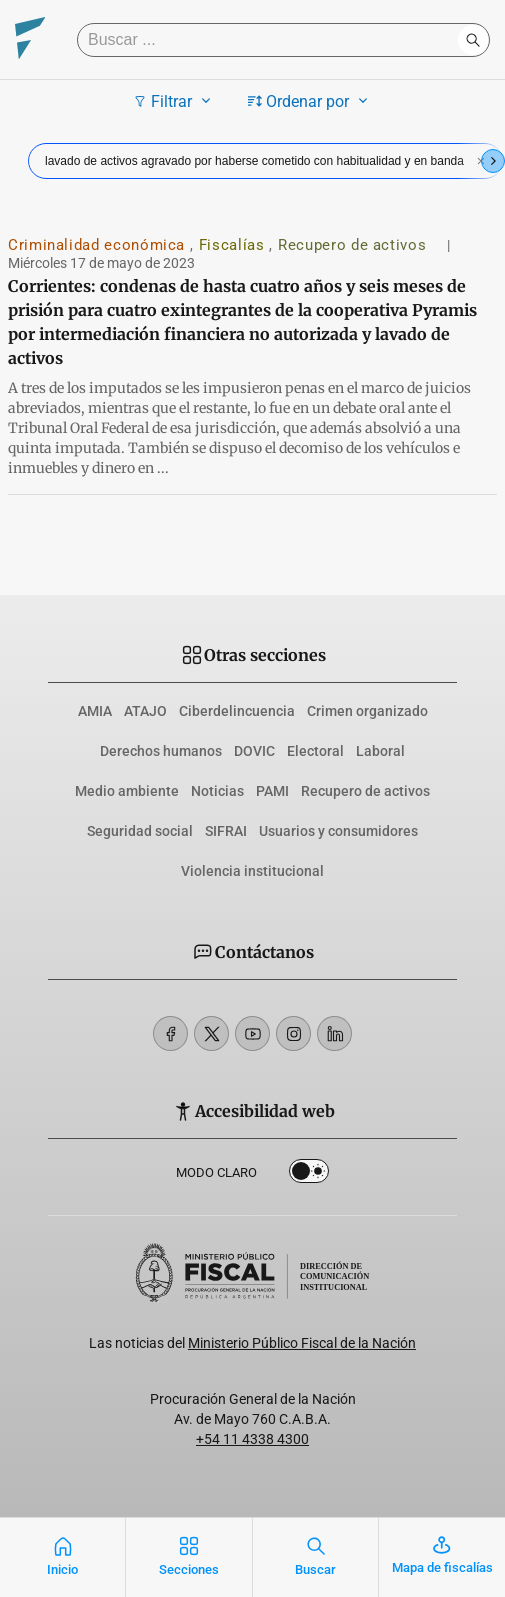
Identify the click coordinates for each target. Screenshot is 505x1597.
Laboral (380, 751)
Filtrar (174, 101)
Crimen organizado (367, 711)
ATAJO (145, 711)
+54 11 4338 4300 (252, 1439)
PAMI (272, 791)
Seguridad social (140, 831)
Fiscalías (234, 245)
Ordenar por (310, 101)
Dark (309, 1175)
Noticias (217, 791)
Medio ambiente (127, 791)
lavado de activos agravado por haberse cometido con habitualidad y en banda (267, 161)
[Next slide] (493, 161)
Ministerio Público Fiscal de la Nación (302, 1343)
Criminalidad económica (99, 245)
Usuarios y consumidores (338, 831)
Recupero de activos (354, 245)
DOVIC (254, 751)
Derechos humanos (161, 751)
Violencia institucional (252, 871)
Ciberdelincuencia (237, 711)
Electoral (315, 751)
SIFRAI (226, 831)
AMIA (95, 711)
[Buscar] (272, 40)
